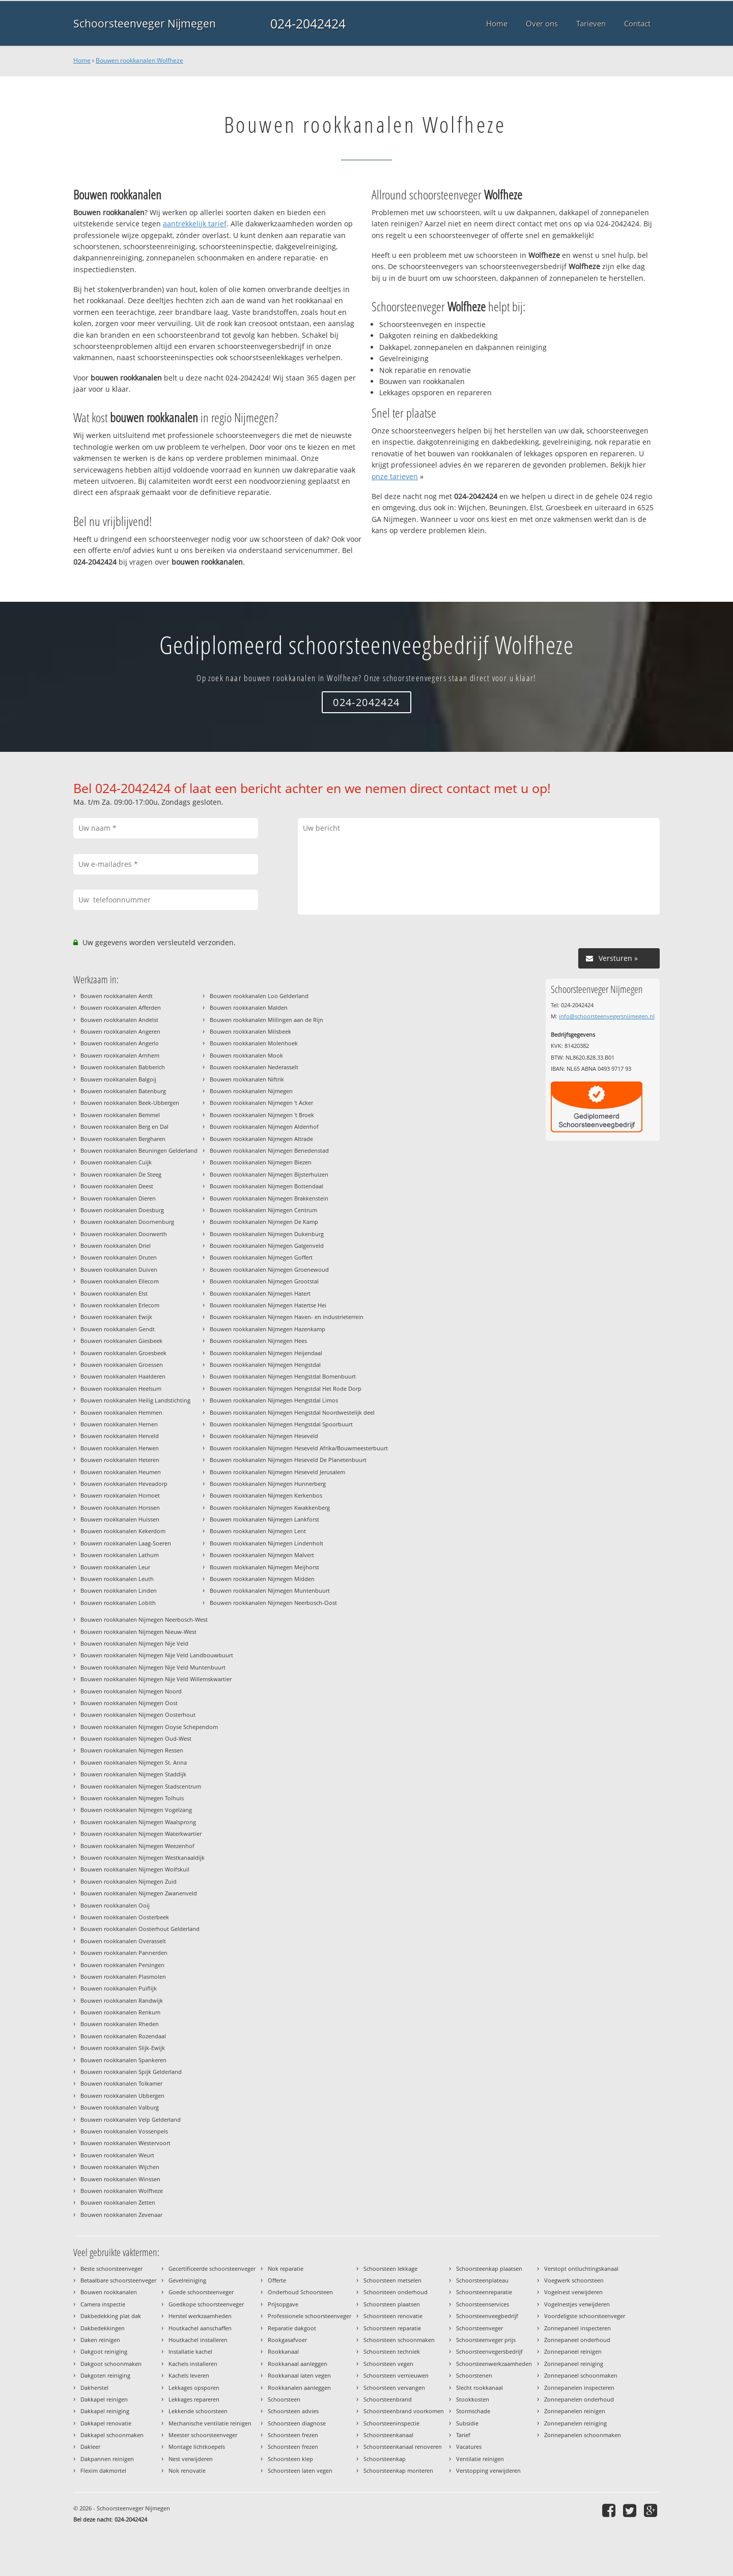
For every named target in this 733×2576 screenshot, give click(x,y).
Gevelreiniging (187, 2280)
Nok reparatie (285, 2268)
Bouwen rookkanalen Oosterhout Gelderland (140, 1929)
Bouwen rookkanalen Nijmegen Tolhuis (132, 1798)
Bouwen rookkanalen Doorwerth (123, 1234)
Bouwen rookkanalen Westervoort (125, 2143)
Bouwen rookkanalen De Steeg (120, 1174)
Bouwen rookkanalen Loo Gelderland (259, 996)
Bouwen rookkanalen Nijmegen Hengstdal (265, 1364)
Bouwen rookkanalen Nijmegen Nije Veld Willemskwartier (156, 1679)
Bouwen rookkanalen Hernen (119, 1424)
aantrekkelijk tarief (195, 223)
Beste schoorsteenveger (111, 2268)
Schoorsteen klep (290, 2459)
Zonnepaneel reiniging (573, 2363)
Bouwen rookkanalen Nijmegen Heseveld (264, 1436)
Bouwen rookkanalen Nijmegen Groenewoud (269, 1269)
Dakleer (90, 2446)
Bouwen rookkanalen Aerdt (116, 996)
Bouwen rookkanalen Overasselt (123, 1941)
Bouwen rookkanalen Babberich (122, 1067)
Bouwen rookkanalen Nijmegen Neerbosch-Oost (273, 1602)
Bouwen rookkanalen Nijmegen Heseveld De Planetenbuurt (288, 1459)
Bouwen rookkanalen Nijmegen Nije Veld (134, 1643)
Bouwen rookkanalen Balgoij (118, 1079)
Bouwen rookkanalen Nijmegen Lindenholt (266, 1543)
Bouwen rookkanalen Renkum (120, 2012)
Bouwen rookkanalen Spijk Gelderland (131, 2071)
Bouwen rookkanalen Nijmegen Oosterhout (137, 1714)
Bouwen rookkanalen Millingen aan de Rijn (266, 1019)
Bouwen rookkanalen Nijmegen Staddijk (133, 1774)
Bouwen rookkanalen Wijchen (119, 2167)
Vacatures (469, 2446)
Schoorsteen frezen (293, 2435)
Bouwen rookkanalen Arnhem (119, 1055)
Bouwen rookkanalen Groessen (121, 1364)
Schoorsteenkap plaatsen (489, 2268)
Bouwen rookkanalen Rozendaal (123, 2036)
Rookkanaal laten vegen (299, 2375)
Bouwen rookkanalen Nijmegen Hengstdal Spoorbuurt (281, 1424)
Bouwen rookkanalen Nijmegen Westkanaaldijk (142, 1857)
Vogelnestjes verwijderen (577, 2304)
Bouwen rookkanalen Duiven (118, 1269)
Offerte (277, 2280)
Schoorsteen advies (293, 2411)
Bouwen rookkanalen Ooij (115, 1905)
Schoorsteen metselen (392, 2280)
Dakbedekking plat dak (110, 2316)
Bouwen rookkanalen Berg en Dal (124, 1126)
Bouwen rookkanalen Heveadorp (123, 1483)
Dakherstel (94, 2387)
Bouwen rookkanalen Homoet (120, 1495)
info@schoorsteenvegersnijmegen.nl (607, 1016)
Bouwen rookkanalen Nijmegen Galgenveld (267, 1245)
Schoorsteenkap (384, 2459)
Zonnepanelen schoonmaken (582, 2435)
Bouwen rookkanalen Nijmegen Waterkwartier (141, 1833)
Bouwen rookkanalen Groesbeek (123, 1353)
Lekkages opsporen (193, 2387)
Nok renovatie (187, 2470)
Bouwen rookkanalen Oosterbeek (124, 1917)
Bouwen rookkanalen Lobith (118, 1602)
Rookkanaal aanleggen (297, 2363)
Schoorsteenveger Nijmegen (144, 23)
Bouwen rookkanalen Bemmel (120, 1115)
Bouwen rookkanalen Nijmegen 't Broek (262, 1115)
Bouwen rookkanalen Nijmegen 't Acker (261, 1102)
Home (82, 60)
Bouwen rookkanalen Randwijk (121, 2000)
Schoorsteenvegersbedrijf (489, 2351)
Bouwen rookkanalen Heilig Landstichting (135, 1400)
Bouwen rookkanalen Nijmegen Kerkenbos (266, 1495)
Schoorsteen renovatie (392, 2316)
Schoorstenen (474, 2375)
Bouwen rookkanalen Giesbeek (121, 1340)
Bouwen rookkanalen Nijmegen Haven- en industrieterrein (286, 1317)
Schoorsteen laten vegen (300, 2470)
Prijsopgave (283, 2304)
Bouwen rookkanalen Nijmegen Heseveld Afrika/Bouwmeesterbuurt (299, 1448)
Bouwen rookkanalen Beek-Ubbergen (129, 1102)
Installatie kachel (190, 2351)
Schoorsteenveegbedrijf (487, 2316)
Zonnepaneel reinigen (573, 2351)
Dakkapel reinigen (104, 2399)
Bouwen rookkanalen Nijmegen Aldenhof (264, 1126)
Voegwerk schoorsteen (574, 2280)
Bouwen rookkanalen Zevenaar (121, 2214)
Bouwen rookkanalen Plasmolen (123, 1976)
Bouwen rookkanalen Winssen (120, 2179)
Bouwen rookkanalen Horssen (120, 1507)
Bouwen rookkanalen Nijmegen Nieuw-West (138, 1631)
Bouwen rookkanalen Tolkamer (121, 2083)
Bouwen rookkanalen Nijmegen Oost (129, 1703)
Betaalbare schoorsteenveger (118, 2280)
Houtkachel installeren (198, 2340)
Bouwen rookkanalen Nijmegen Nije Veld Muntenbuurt (152, 1667)
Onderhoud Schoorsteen (300, 2292)
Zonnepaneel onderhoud (577, 2340)
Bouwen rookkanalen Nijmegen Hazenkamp (267, 1329)
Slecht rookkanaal (479, 2387)
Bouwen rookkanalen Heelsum (120, 1388)
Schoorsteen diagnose (297, 2423)
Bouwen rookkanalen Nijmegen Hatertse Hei (268, 1305)
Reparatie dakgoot (292, 2328)
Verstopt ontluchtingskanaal (581, 2268)
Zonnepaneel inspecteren (577, 2328)
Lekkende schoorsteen (198, 2411)
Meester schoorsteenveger (202, 2435)
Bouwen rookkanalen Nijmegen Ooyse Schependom (149, 1727)
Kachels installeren (192, 2363)
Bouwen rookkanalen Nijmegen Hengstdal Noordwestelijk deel (292, 1412)
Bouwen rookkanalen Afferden (120, 1007)
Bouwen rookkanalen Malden (249, 1007)
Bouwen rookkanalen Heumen (120, 1472)
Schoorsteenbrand (387, 2399)
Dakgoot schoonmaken (111, 2363)
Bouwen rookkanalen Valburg (119, 2107)
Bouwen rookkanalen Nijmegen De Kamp (264, 1221)
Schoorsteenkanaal (388, 2435)
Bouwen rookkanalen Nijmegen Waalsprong (138, 1822)
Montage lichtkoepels (196, 2446)
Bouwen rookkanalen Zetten (117, 2202)
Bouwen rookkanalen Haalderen (122, 1376)
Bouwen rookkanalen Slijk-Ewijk (122, 2048)
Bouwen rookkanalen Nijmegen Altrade (261, 1139)
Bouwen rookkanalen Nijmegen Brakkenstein (269, 1198)
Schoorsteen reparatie (392, 2328)
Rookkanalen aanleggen (299, 2387)
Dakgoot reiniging (103, 2351)
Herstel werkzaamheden (200, 2316)
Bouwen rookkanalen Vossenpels (124, 2131)
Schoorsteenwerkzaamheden (494, 2363)
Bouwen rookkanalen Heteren (119, 1459)
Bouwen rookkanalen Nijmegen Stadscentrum (140, 1786)
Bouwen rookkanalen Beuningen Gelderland (139, 1150)
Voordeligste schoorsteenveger (584, 2316)
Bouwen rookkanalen (108, 2292)
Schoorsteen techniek (391, 2351)
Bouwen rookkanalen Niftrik (247, 1079)
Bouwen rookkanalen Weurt (117, 2155)
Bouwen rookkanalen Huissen (119, 1519)
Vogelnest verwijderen (573, 2292)
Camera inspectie (102, 2304)
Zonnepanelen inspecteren (579, 2387)
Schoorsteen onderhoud (395, 2292)
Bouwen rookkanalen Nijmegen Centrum (263, 1210)
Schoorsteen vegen (388, 2363)
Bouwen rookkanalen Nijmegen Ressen (131, 1750)
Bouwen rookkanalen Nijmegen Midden (262, 1579)
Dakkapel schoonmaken (112, 2435)
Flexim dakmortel (103, 2470)
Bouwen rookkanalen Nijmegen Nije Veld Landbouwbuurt (156, 1655)
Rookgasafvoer (287, 2340)
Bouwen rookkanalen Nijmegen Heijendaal (266, 1353)
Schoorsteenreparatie (484, 2292)
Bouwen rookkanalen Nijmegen (251, 1091)
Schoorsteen (284, 2399)
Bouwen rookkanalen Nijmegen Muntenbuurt (270, 1590)
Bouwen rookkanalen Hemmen (121, 1412)
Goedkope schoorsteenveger (206, 2304)
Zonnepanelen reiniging (575, 2423)
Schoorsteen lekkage (390, 2268)
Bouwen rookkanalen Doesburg (122, 1210)
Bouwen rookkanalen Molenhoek (254, 1043)
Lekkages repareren (193, 2399)
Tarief (463, 2435)
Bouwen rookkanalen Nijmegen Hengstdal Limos (274, 1400)
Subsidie (467, 2423)
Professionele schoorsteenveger (309, 2316)
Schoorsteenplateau (482, 2280)
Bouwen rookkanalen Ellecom (119, 1281)
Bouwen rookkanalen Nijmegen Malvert (262, 1555)
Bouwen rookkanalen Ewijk (116, 1317)
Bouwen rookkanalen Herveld (119, 1436)
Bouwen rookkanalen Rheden (119, 2024)
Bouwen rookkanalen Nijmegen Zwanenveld (138, 1893)
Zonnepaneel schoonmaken (580, 2375)
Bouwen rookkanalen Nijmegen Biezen (261, 1162)
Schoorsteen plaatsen (391, 2304)
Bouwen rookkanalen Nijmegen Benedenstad (269, 1150)
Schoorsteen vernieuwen (396, 2375)
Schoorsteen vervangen (394, 2387)
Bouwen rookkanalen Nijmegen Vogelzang (136, 1809)
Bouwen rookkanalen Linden (118, 1590)
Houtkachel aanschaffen (200, 2328)
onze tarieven (395, 476)
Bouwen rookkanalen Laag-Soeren (125, 1543)
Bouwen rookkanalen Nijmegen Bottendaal (266, 1186)
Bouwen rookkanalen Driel (115, 1245)
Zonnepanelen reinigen (574, 2411)
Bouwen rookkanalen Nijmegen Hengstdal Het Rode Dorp (285, 1388)
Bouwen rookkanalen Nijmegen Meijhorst (264, 1567)
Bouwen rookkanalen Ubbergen (122, 2095)
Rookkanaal (283, 2351)
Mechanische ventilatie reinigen (209, 2423)
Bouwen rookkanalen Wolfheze (139, 60)
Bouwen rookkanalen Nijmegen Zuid (128, 1881)
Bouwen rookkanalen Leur (115, 1567)
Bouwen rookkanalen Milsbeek (250, 1031)
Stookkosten (472, 2399)
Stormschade (473, 2411)
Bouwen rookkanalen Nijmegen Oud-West (135, 1738)
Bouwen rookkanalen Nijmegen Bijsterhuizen (269, 1174)
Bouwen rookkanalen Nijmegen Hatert (260, 1293)
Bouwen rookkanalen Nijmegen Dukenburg (267, 1234)
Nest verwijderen (190, 2459)
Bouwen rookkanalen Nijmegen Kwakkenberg (270, 1507)
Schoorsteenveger (479, 2328)
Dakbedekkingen (102, 2328)
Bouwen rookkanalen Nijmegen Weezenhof (137, 1846)
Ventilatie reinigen (480, 2459)
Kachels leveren (188, 2375)
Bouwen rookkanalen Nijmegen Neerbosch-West (144, 1619)
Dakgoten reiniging (105, 2375)
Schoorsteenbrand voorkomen (403, 2411)
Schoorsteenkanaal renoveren (402, 2446)
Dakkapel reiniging (104, 2411)
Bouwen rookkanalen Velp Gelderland (130, 2119)
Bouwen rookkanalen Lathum (119, 1555)
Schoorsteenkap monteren (398, 2470)
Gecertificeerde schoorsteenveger (212, 2268)
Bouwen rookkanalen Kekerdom (122, 1531)
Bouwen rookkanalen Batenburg (123, 1091)
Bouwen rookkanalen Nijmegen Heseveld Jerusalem (277, 1472)
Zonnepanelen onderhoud (579, 2399)
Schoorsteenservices (482, 2304)
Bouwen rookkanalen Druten (118, 1257)
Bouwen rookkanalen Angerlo (119, 1043)
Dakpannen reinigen (107, 2459)
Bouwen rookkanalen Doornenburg (127, 1221)
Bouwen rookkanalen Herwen (119, 1448)
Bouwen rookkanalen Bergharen (122, 1139)
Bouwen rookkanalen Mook (246, 1055)
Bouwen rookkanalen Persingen (122, 1965)
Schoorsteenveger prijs (486, 2340)
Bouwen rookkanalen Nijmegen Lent (258, 1531)
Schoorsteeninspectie (391, 2423)
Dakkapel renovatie (105, 2423)
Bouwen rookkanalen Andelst (119, 1019)
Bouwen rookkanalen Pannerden (123, 1952)
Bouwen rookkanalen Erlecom (119, 1305)
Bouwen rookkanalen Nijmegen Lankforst (264, 1519)
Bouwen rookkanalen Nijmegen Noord (131, 1691)
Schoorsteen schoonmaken (399, 2340)
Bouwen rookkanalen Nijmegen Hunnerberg (268, 1483)
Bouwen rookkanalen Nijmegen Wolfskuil (134, 1869)
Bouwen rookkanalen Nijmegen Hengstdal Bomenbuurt (283, 1376)
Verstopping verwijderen (488, 2470)
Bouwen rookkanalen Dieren (118, 1198)
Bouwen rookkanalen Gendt (117, 1329)
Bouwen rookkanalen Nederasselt (254, 1067)
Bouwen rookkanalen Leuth (117, 1579)
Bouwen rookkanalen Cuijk (116, 1162)
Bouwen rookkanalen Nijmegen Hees (258, 1340)
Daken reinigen (100, 2340)
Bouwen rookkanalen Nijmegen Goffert (261, 1257)
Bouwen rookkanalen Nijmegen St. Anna (133, 1762)
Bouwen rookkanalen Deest (116, 1186)
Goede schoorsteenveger (201, 2292)
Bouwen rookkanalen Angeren (120, 1031)
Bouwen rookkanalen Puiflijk (118, 1988)
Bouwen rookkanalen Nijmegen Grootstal (264, 1281)
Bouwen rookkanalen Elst (114, 1293)
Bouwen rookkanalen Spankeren (123, 2060)
